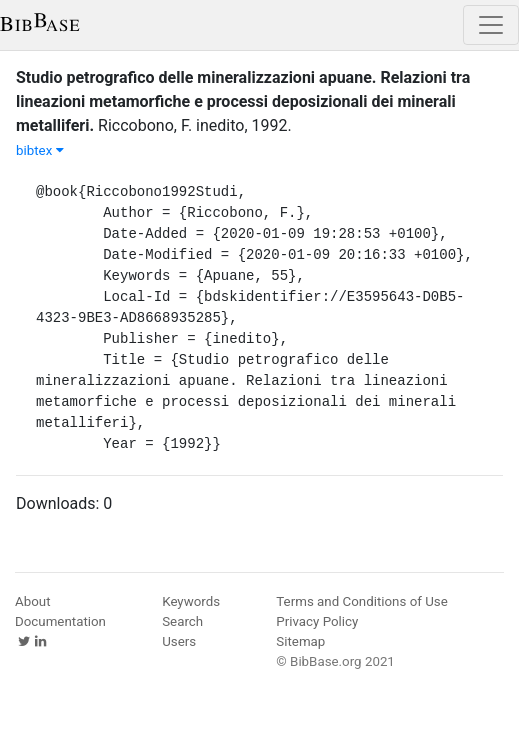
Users (179, 641)
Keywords (191, 601)
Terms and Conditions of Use (361, 601)
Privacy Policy (317, 621)
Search (182, 621)
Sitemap (300, 641)
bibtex (40, 150)
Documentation (60, 621)
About (33, 601)
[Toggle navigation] (491, 25)
